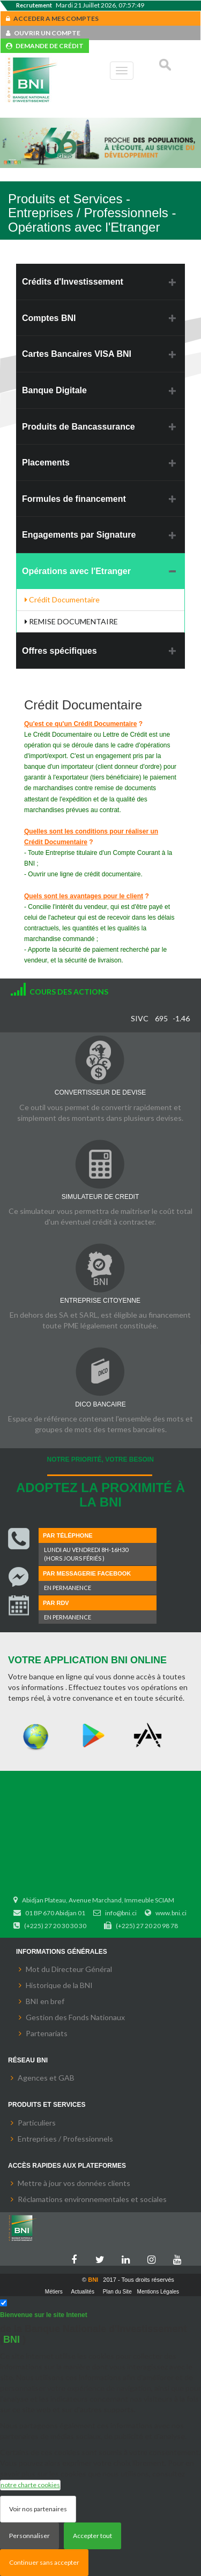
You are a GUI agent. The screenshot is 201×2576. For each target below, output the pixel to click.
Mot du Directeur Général (69, 1969)
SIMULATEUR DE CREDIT (100, 1197)
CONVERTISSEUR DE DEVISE (100, 1092)
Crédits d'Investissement (72, 281)
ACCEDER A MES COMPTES (52, 18)
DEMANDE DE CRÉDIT (45, 46)
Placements (46, 462)
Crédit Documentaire (62, 599)
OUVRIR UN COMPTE (43, 33)
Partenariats (47, 2033)
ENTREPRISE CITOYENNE (100, 1300)
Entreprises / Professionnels (65, 2138)
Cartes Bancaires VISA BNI (76, 353)
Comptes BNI (49, 318)
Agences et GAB (46, 2077)
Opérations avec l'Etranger (76, 571)
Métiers (54, 2292)
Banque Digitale (54, 390)
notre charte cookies (30, 2485)
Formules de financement (74, 498)
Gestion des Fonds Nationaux (75, 2017)
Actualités (82, 2292)
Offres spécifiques (59, 650)
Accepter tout (92, 2536)
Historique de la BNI (59, 1985)
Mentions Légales (158, 2292)
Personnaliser (29, 2536)
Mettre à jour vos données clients (74, 2183)
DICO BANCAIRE (100, 1404)
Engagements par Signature (79, 534)
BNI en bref (45, 2001)
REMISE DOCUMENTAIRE (71, 621)
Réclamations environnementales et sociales (92, 2199)
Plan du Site (117, 2292)
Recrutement (34, 5)
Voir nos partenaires (38, 2509)
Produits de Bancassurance (78, 426)
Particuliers (37, 2122)
